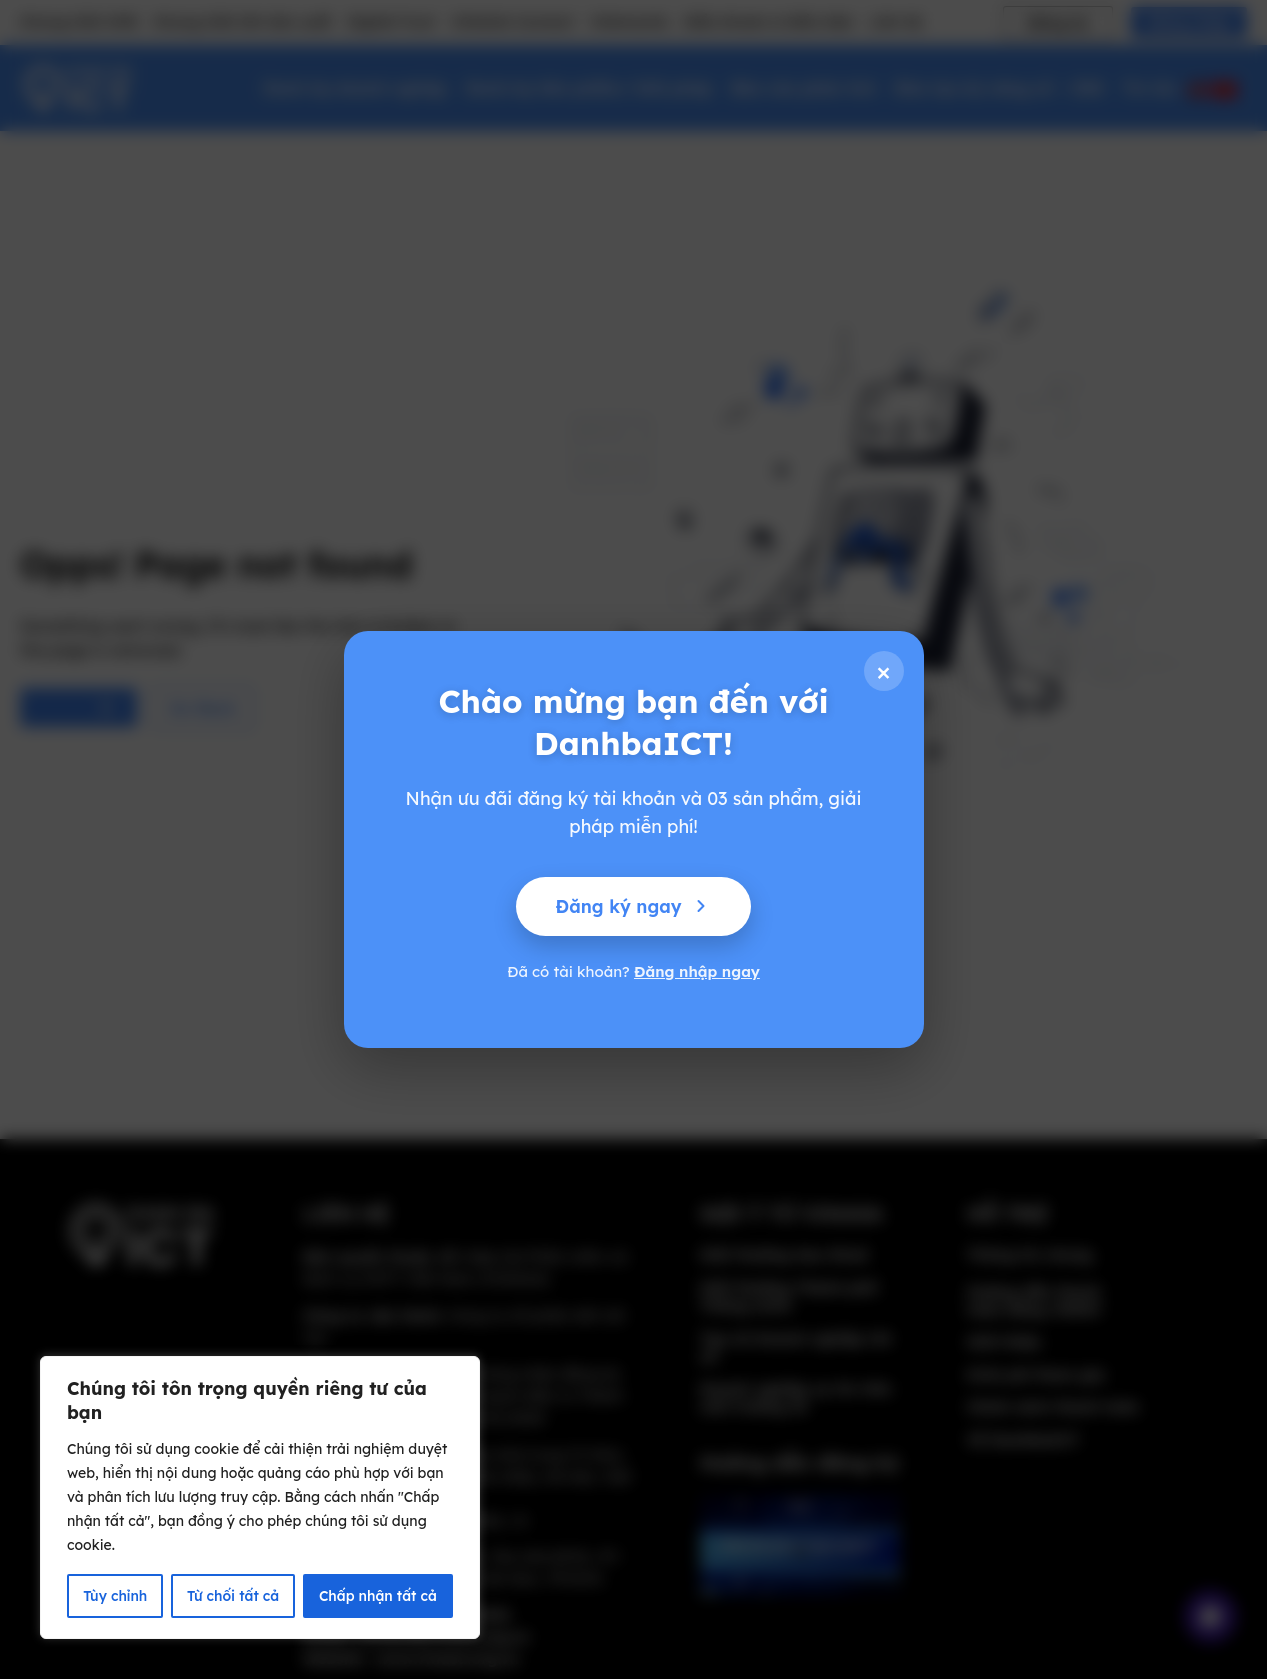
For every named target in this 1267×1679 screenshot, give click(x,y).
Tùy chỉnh (114, 1596)
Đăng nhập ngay (697, 971)
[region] (260, 1498)
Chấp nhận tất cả (377, 1596)
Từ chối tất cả (232, 1596)
